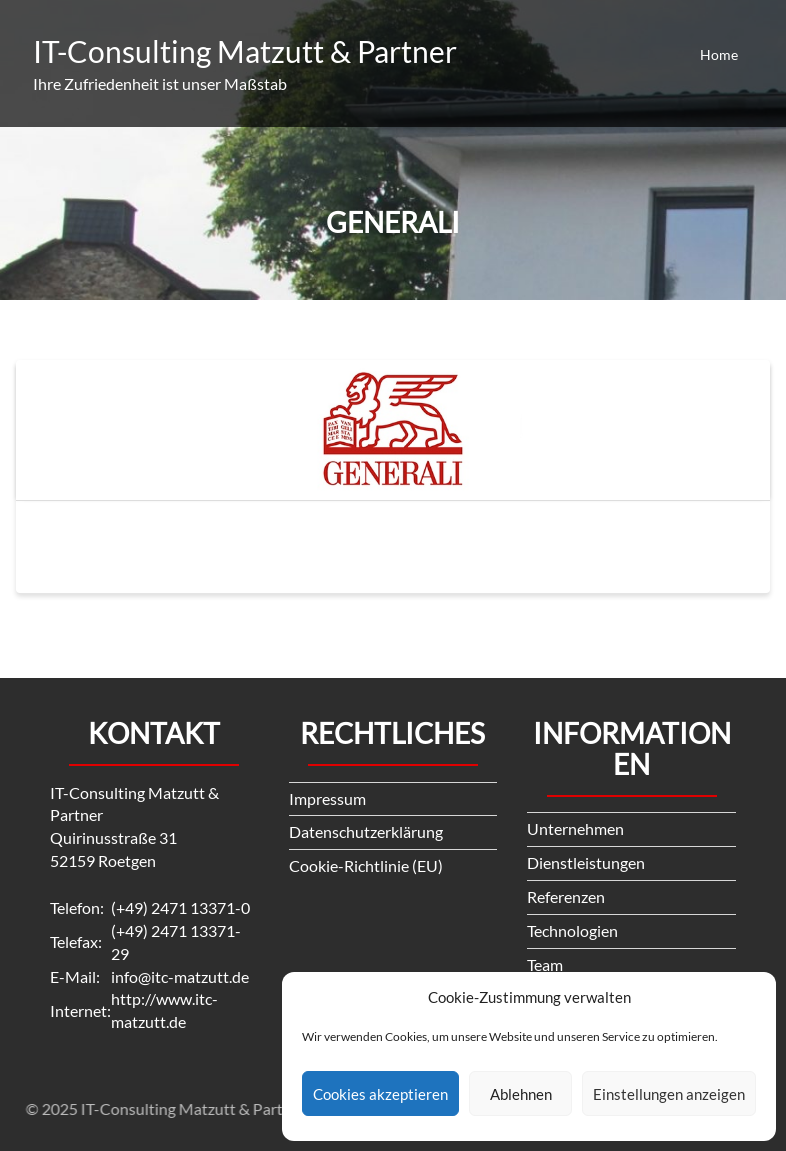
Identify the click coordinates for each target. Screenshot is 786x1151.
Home (719, 54)
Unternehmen (575, 828)
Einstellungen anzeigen (669, 1094)
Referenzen (566, 896)
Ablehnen (521, 1094)
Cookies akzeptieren (380, 1094)
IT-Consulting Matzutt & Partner (245, 51)
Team (545, 964)
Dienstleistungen (586, 862)
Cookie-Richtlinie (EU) (366, 865)
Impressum (327, 798)
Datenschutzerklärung (366, 831)
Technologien (572, 930)
